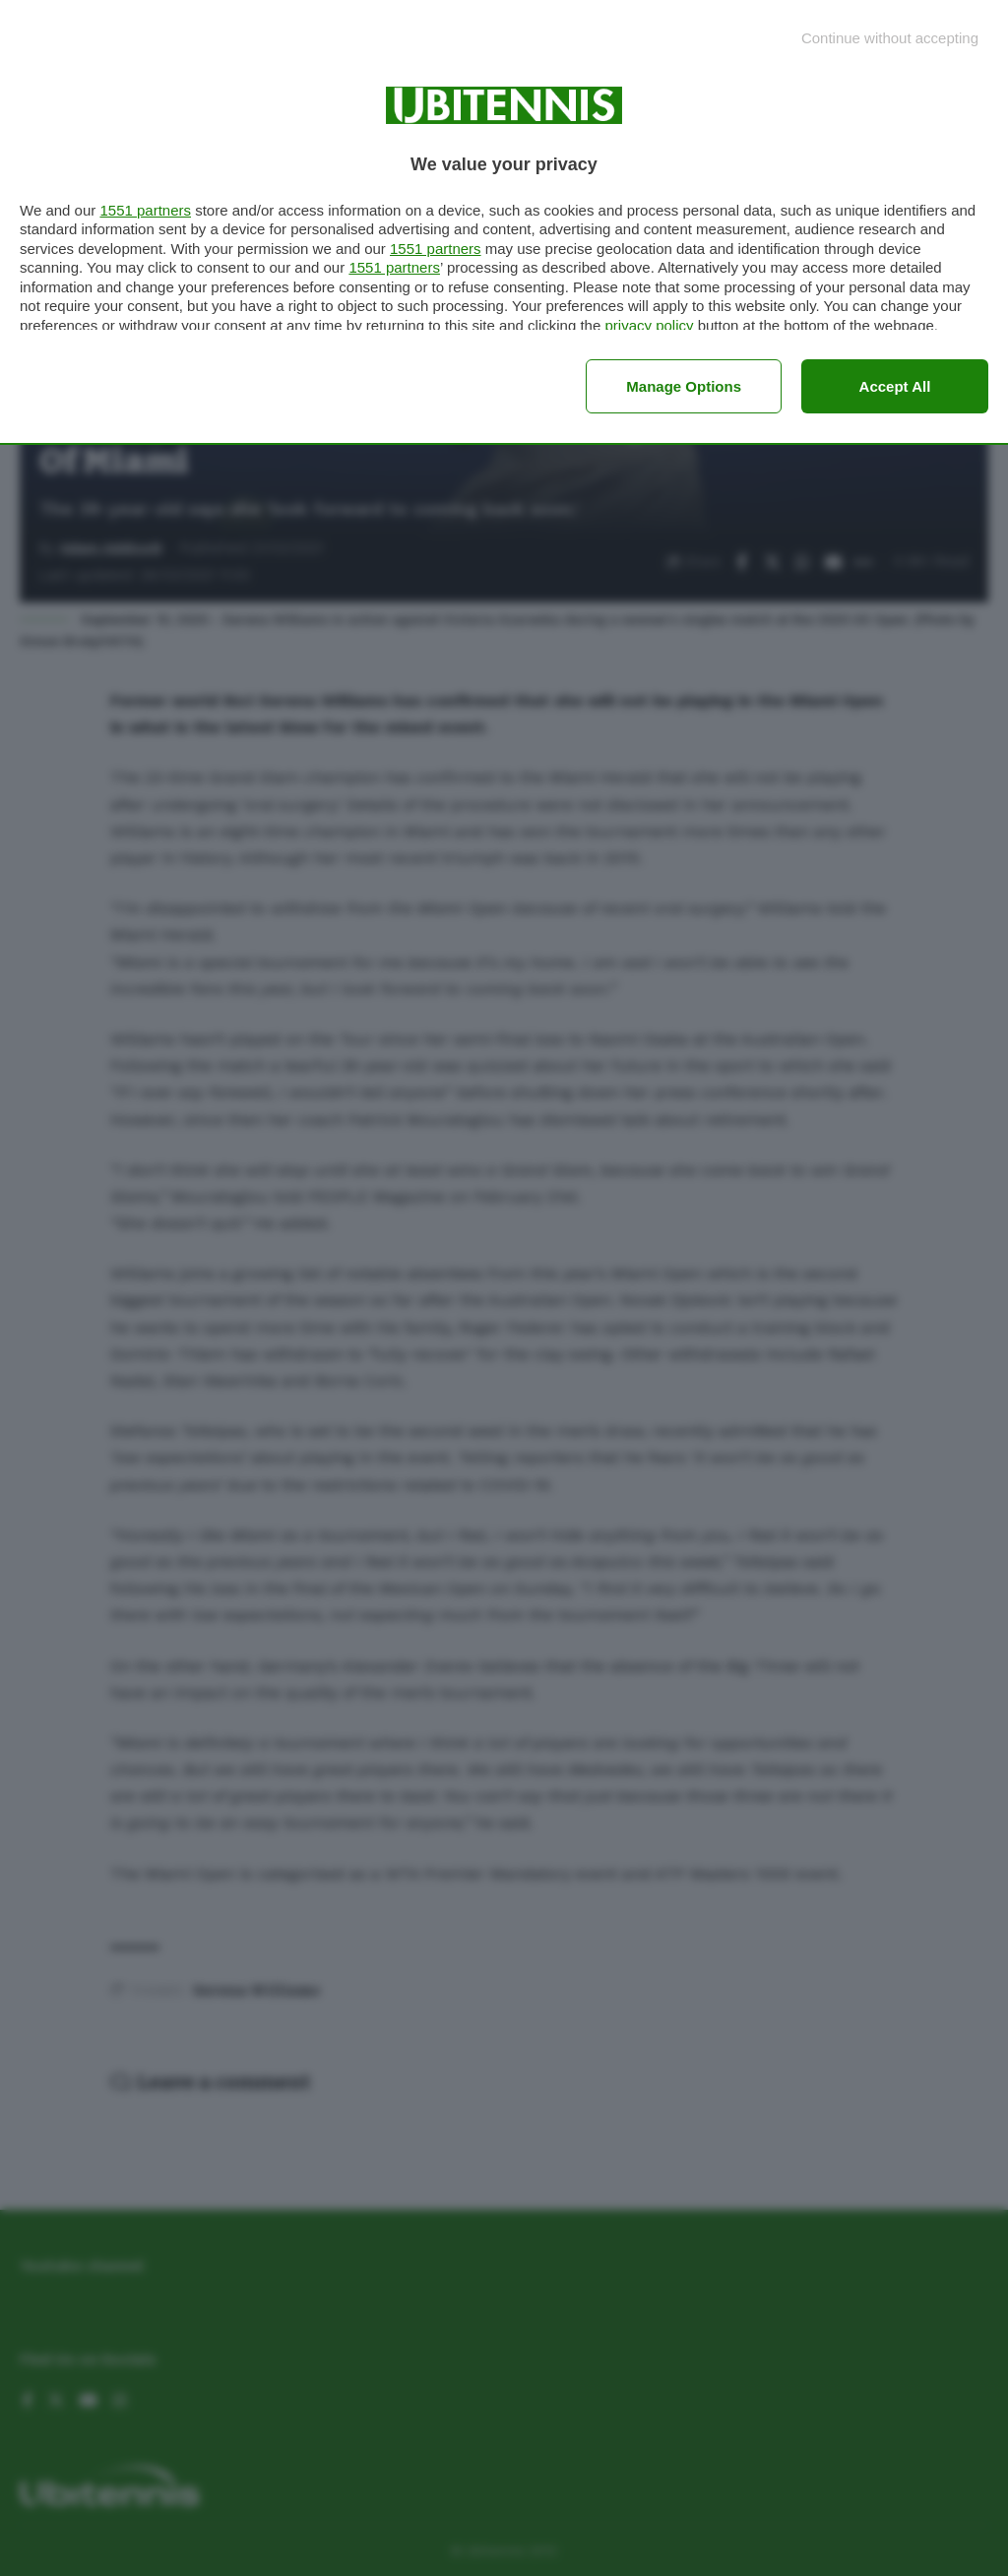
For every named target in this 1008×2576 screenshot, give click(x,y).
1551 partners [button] (145, 210)
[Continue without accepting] (889, 38)
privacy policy (648, 325)
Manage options (683, 386)
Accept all (895, 386)
